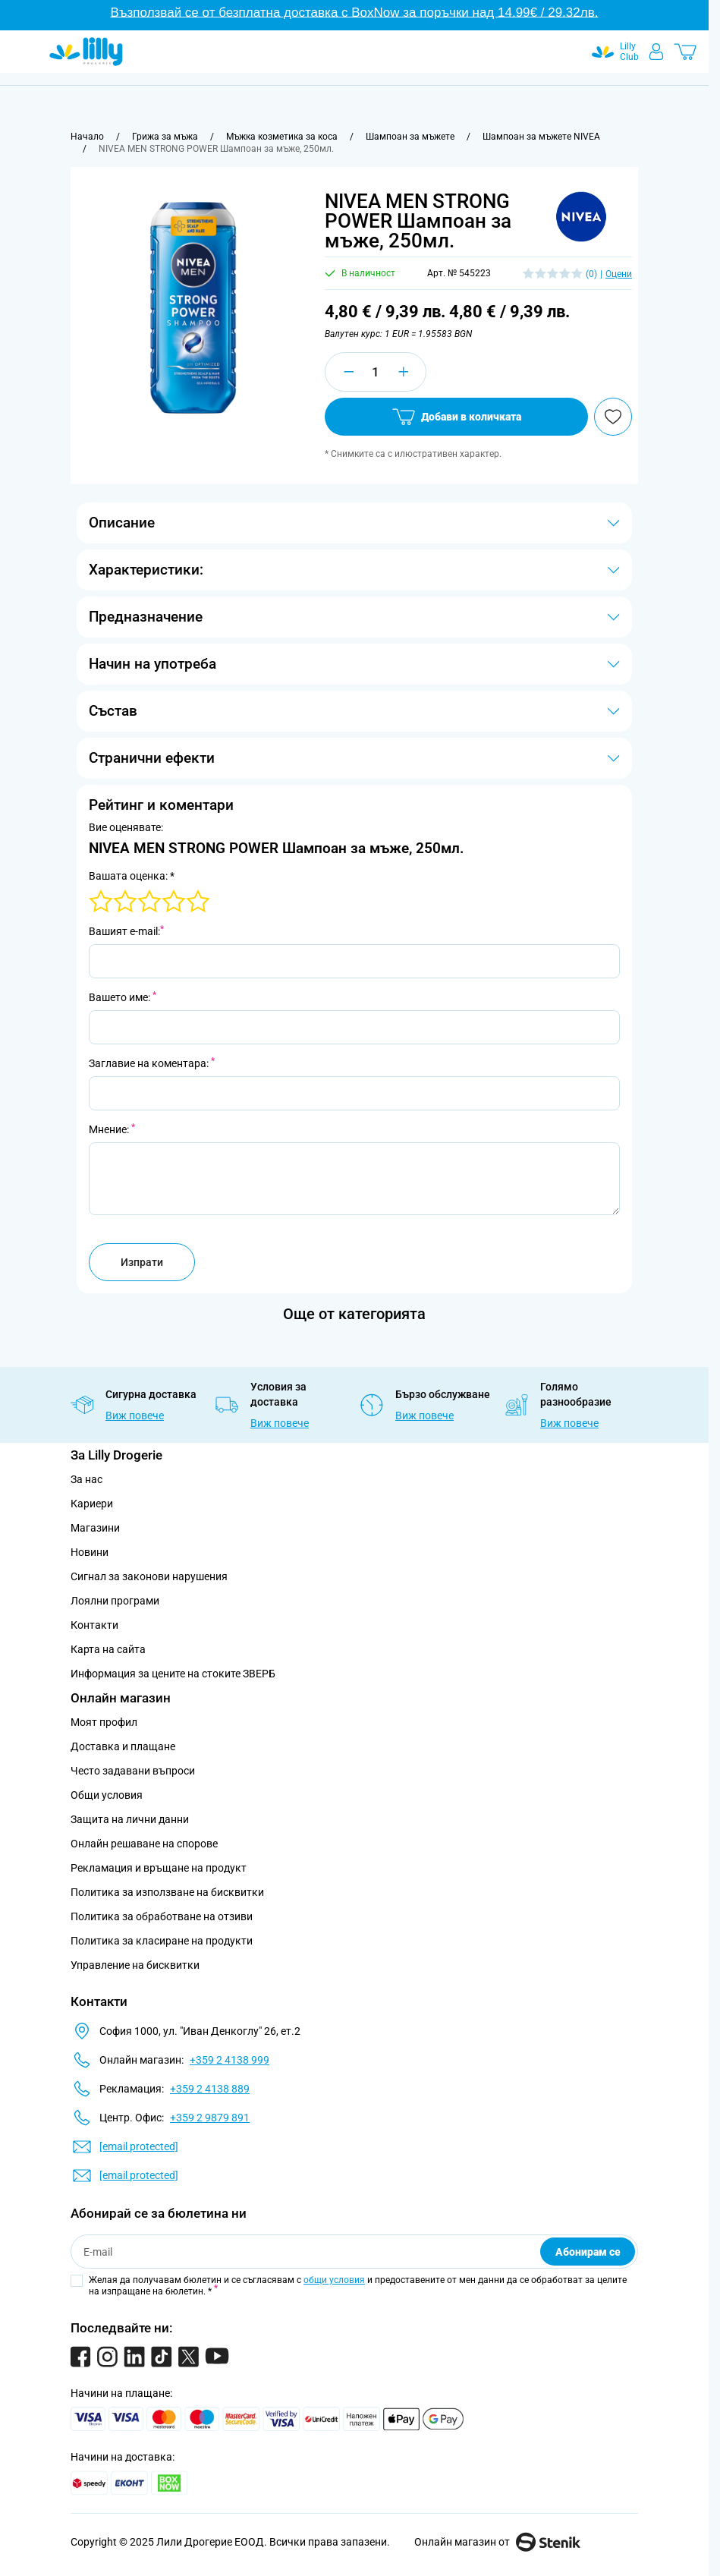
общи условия (334, 2280)
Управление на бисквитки (135, 1965)
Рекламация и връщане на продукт (160, 1868)
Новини (89, 1552)
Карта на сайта (108, 1649)
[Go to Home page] (86, 51)
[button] (581, 216)
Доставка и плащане (123, 1746)
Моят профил (104, 1722)
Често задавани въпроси (133, 1771)
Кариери (92, 1503)
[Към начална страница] (87, 137)
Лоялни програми (115, 1601)
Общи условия (107, 1795)
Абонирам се (588, 2252)
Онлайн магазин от (497, 2542)
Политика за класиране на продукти (162, 1941)
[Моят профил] (656, 51)
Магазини (95, 1528)
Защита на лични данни (130, 1819)
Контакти (94, 1625)
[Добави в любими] (613, 417)
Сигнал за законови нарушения (149, 1576)
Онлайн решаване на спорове (144, 1844)
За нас (86, 1479)
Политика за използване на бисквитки (167, 1892)
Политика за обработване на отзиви (162, 1916)
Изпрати (142, 1262)
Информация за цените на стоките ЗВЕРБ (173, 1673)
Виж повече (134, 1415)
